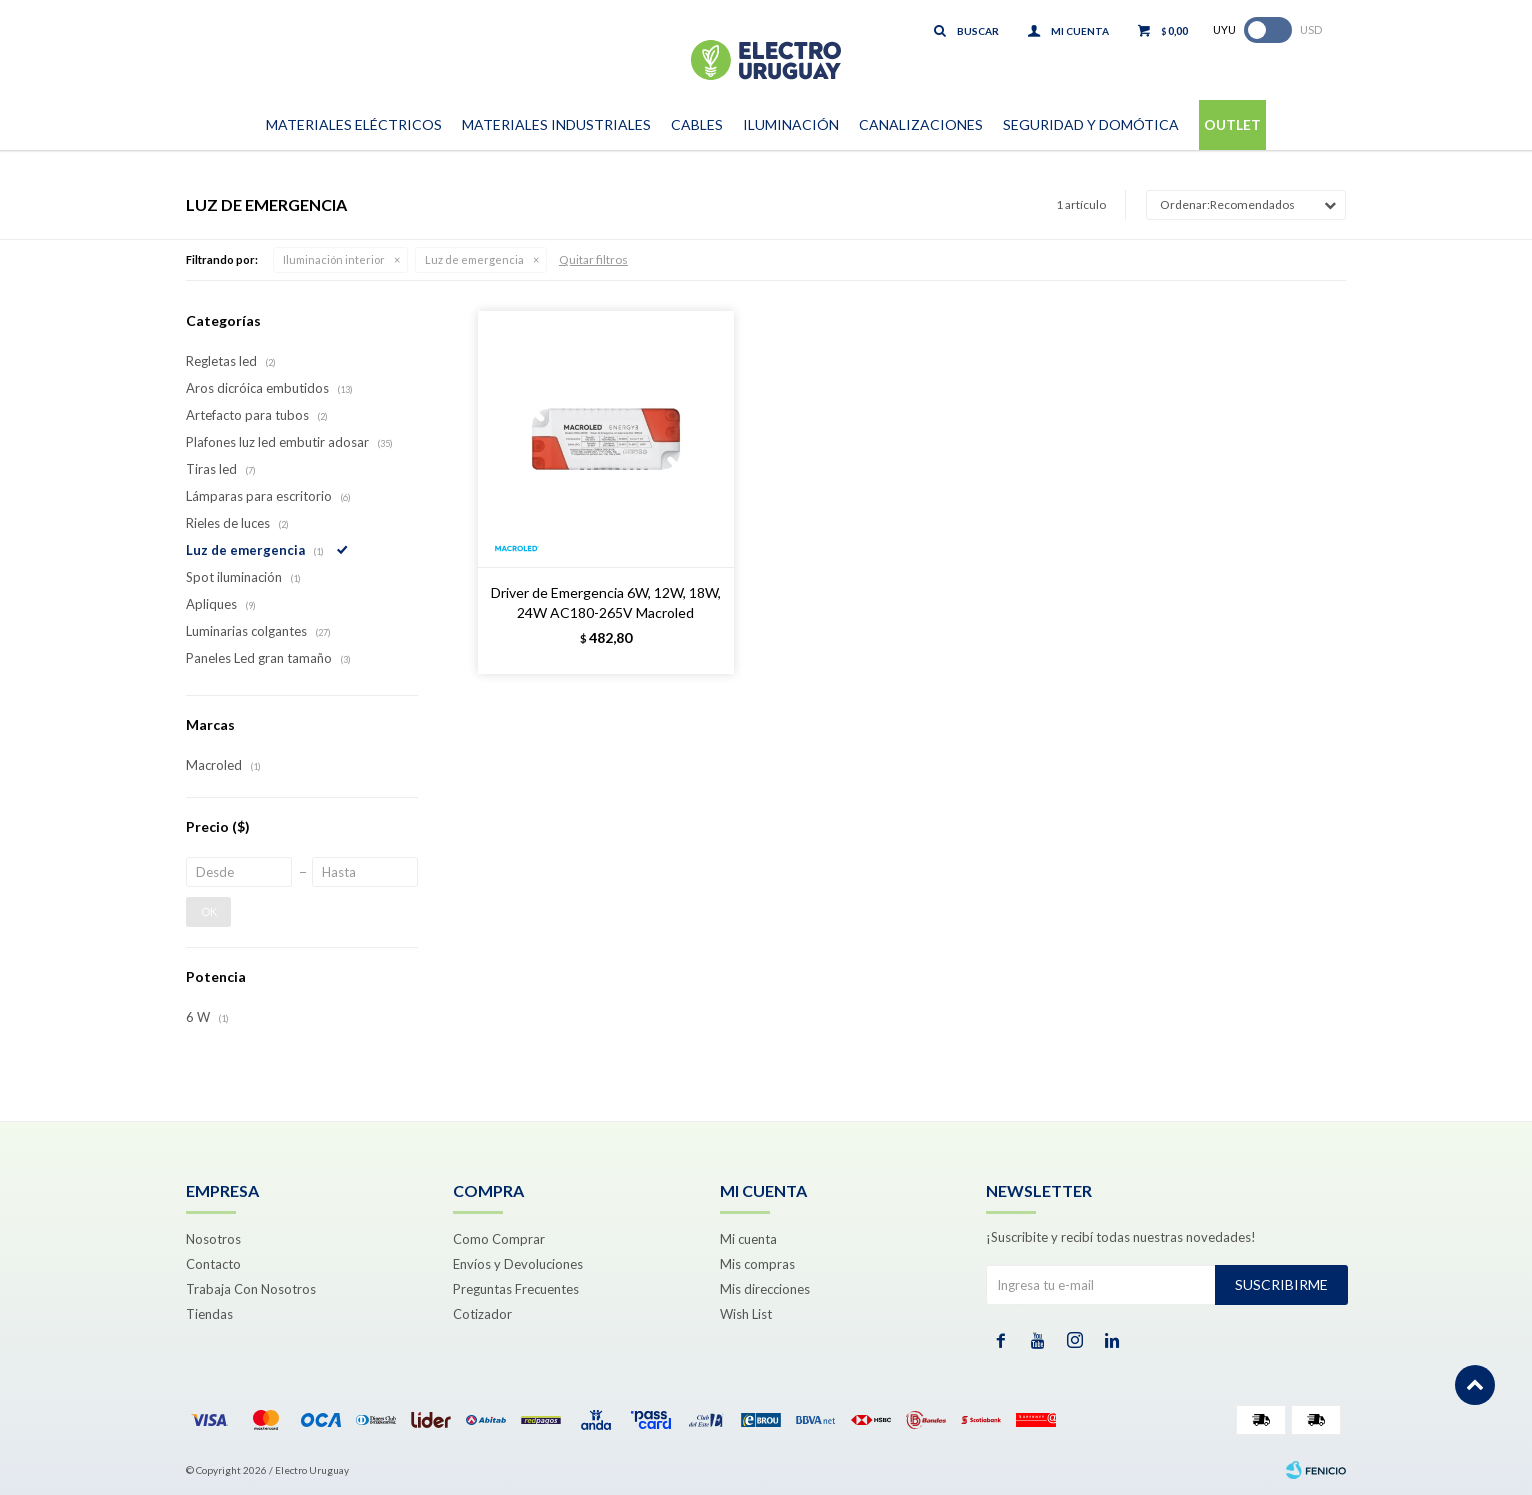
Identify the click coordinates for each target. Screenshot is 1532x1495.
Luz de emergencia (474, 259)
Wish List (746, 1314)
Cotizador (482, 1314)
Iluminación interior (334, 259)
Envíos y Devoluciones (518, 1264)
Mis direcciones (765, 1289)
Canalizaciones (921, 124)
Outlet (1232, 124)
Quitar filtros (593, 259)
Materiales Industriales (556, 124)
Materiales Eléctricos (354, 124)
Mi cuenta (748, 1239)
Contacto (213, 1264)
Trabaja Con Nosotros (251, 1289)
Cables (697, 124)
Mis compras (757, 1264)
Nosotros (213, 1239)
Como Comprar (499, 1239)
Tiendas (209, 1314)
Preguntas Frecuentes (516, 1289)
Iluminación (791, 124)
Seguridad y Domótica (1091, 124)
